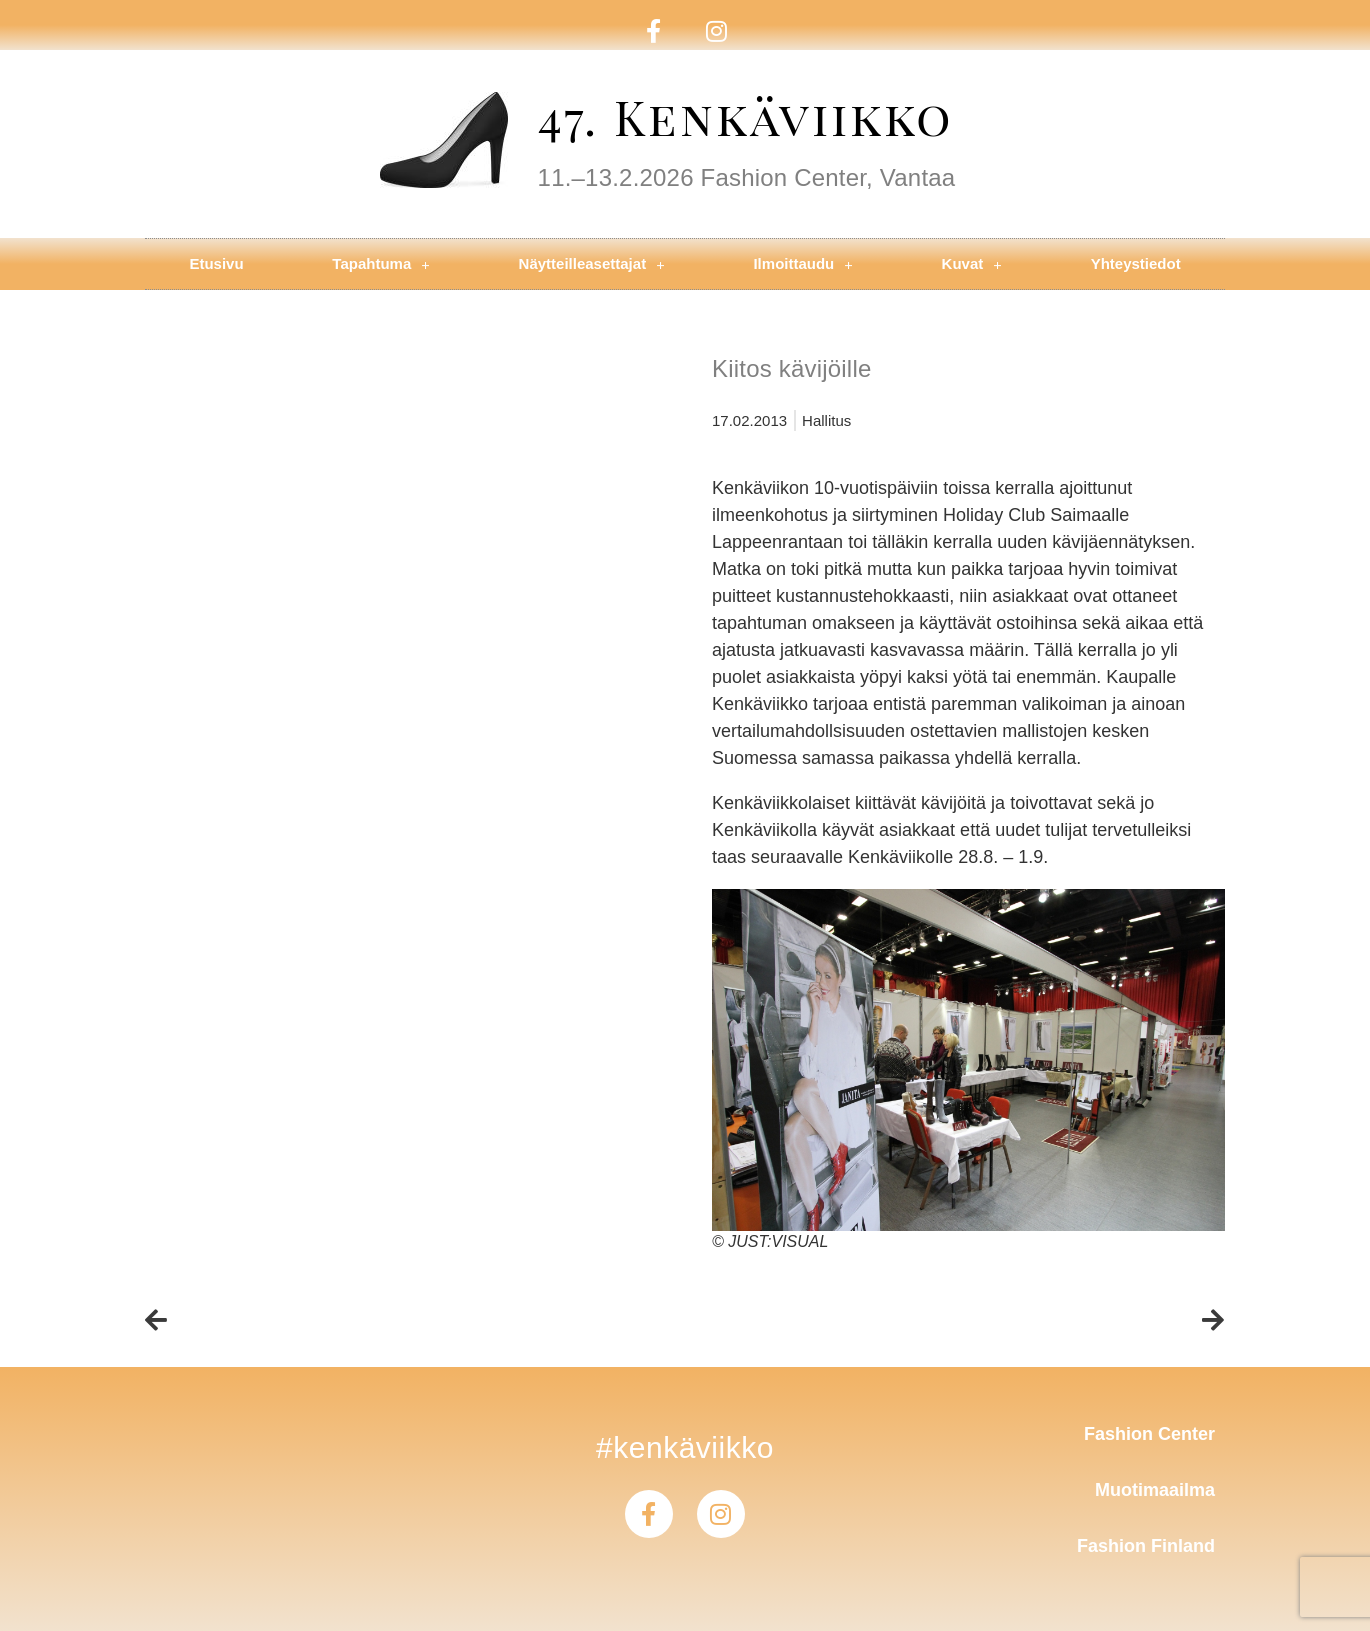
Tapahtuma (380, 264)
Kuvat (972, 264)
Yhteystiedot (1136, 263)
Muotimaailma (1155, 1490)
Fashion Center (1149, 1434)
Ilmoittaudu (802, 264)
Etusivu (216, 263)
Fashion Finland (1146, 1546)
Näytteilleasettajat (592, 264)
